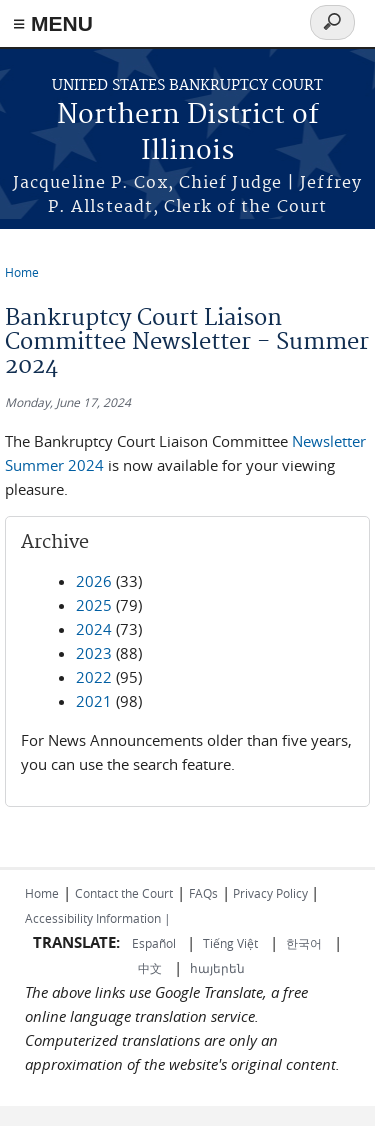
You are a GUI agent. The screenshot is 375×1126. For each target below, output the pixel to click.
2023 (94, 653)
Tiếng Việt (230, 943)
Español (155, 943)
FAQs (203, 893)
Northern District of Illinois (188, 133)
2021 (94, 701)
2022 (94, 677)
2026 (94, 581)
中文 (150, 968)
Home (22, 272)
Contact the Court (124, 893)
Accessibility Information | (98, 918)
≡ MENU (53, 23)
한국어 (304, 943)
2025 (94, 605)
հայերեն (217, 968)
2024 (94, 629)
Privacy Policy (270, 893)
